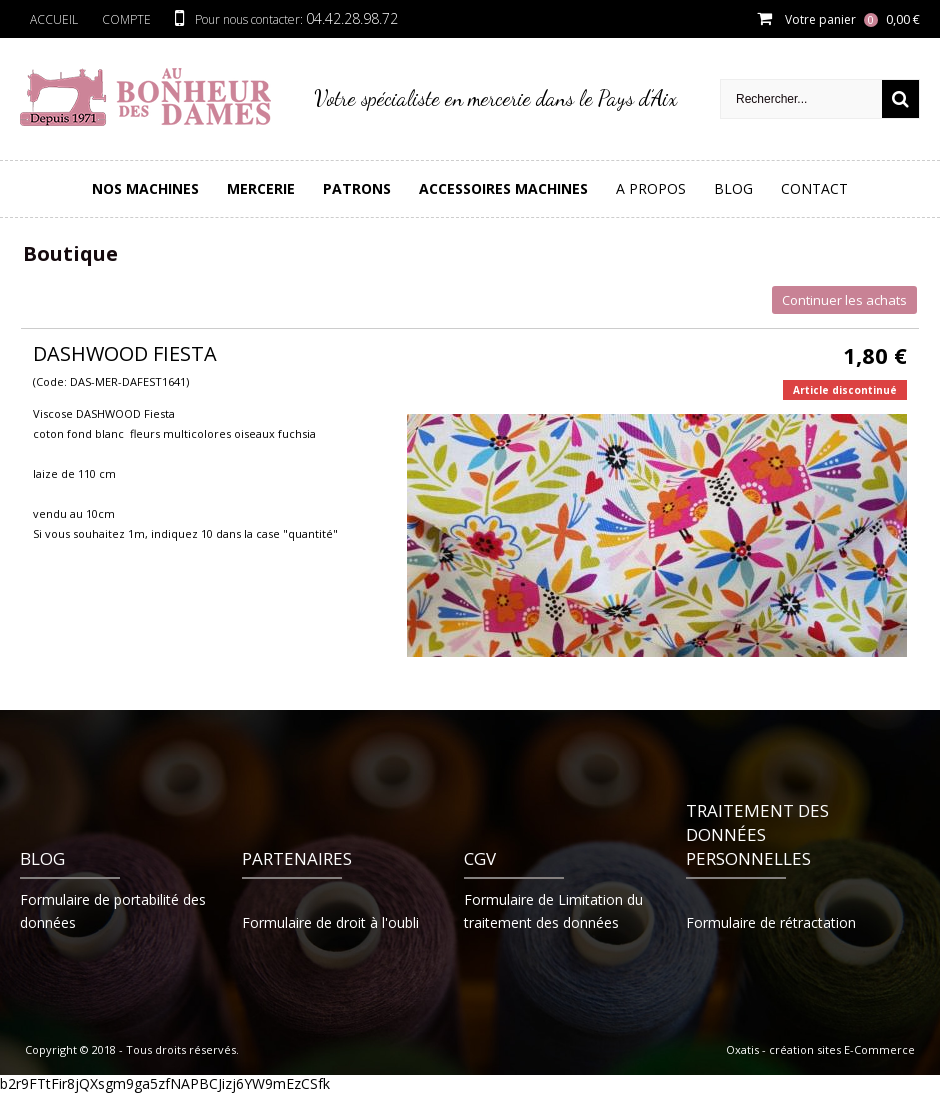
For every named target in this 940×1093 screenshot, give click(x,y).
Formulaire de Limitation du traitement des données (553, 911)
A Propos (651, 188)
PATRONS (357, 188)
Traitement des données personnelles (757, 834)
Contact (814, 188)
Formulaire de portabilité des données (113, 911)
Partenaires (297, 858)
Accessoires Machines (503, 188)
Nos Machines (145, 188)
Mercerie (261, 188)
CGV (480, 858)
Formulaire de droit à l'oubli (330, 922)
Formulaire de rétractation (771, 922)
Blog (733, 188)
